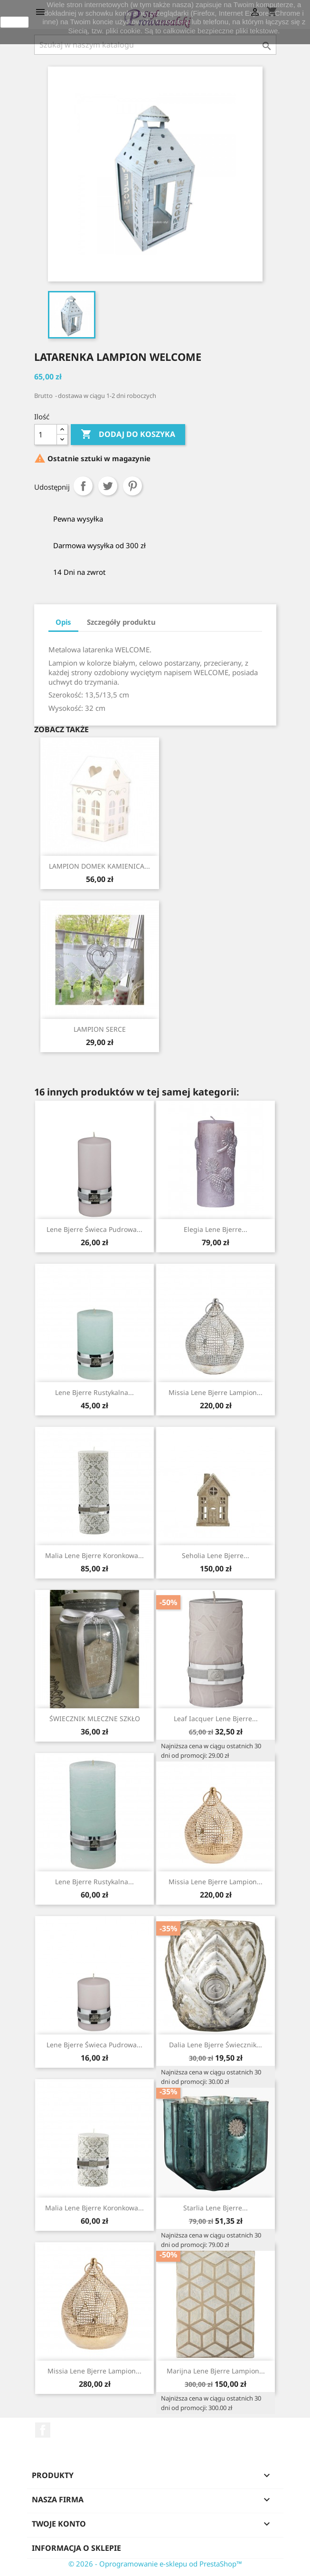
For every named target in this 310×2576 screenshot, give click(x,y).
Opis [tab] (63, 622)
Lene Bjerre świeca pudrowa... (94, 1229)
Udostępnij (83, 485)
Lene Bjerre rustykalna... (94, 1392)
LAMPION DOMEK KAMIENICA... (99, 866)
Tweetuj (107, 485)
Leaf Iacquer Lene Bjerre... (216, 1718)
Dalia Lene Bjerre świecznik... (215, 2044)
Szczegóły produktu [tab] (121, 622)
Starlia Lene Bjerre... (215, 2207)
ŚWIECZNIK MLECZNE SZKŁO (94, 1718)
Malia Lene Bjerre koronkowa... (94, 1555)
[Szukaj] (155, 45)
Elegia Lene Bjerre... (215, 1229)
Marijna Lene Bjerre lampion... (216, 2370)
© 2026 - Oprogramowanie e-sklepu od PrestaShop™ (155, 2563)
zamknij (14, 22)
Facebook (42, 2430)
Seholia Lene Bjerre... (215, 1555)
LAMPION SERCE (100, 1029)
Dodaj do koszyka (128, 434)
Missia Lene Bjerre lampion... (216, 1392)
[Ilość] (45, 434)
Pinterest (132, 485)
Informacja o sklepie (76, 2548)
